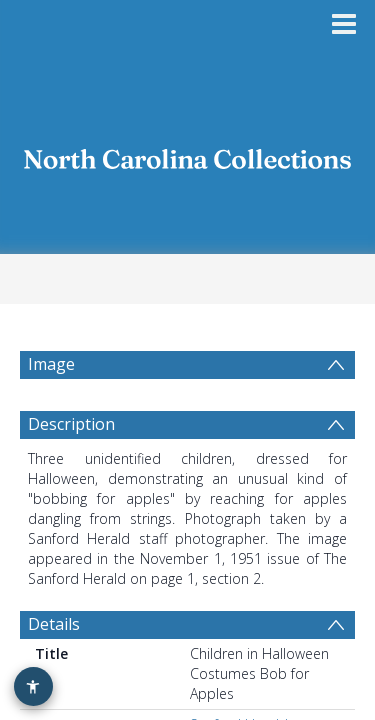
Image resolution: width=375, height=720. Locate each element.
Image (50, 363)
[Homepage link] (188, 152)
